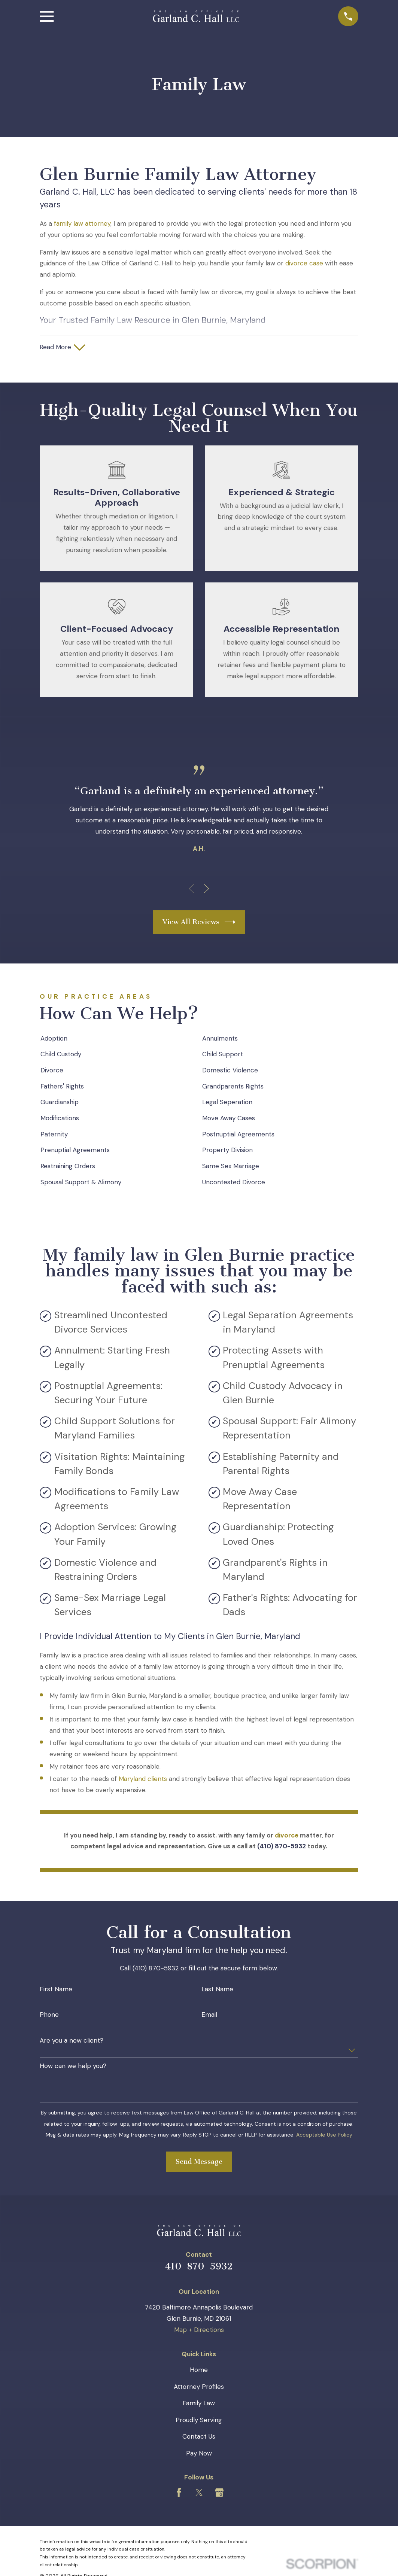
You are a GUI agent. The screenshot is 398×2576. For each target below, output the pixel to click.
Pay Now (199, 2454)
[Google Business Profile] (219, 2493)
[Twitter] (199, 2493)
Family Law (199, 2404)
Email (209, 2015)
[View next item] (206, 889)
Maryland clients (143, 1780)
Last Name (217, 1990)
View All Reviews (199, 923)
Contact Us (198, 2437)
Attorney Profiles (199, 2387)
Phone (49, 2015)
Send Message (199, 2162)
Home (199, 2371)
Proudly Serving (199, 2421)
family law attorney (82, 223)
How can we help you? (73, 2067)
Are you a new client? (71, 2041)
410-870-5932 (199, 2267)
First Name (56, 1990)
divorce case (304, 263)
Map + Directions (199, 2331)
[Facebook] (178, 2493)
